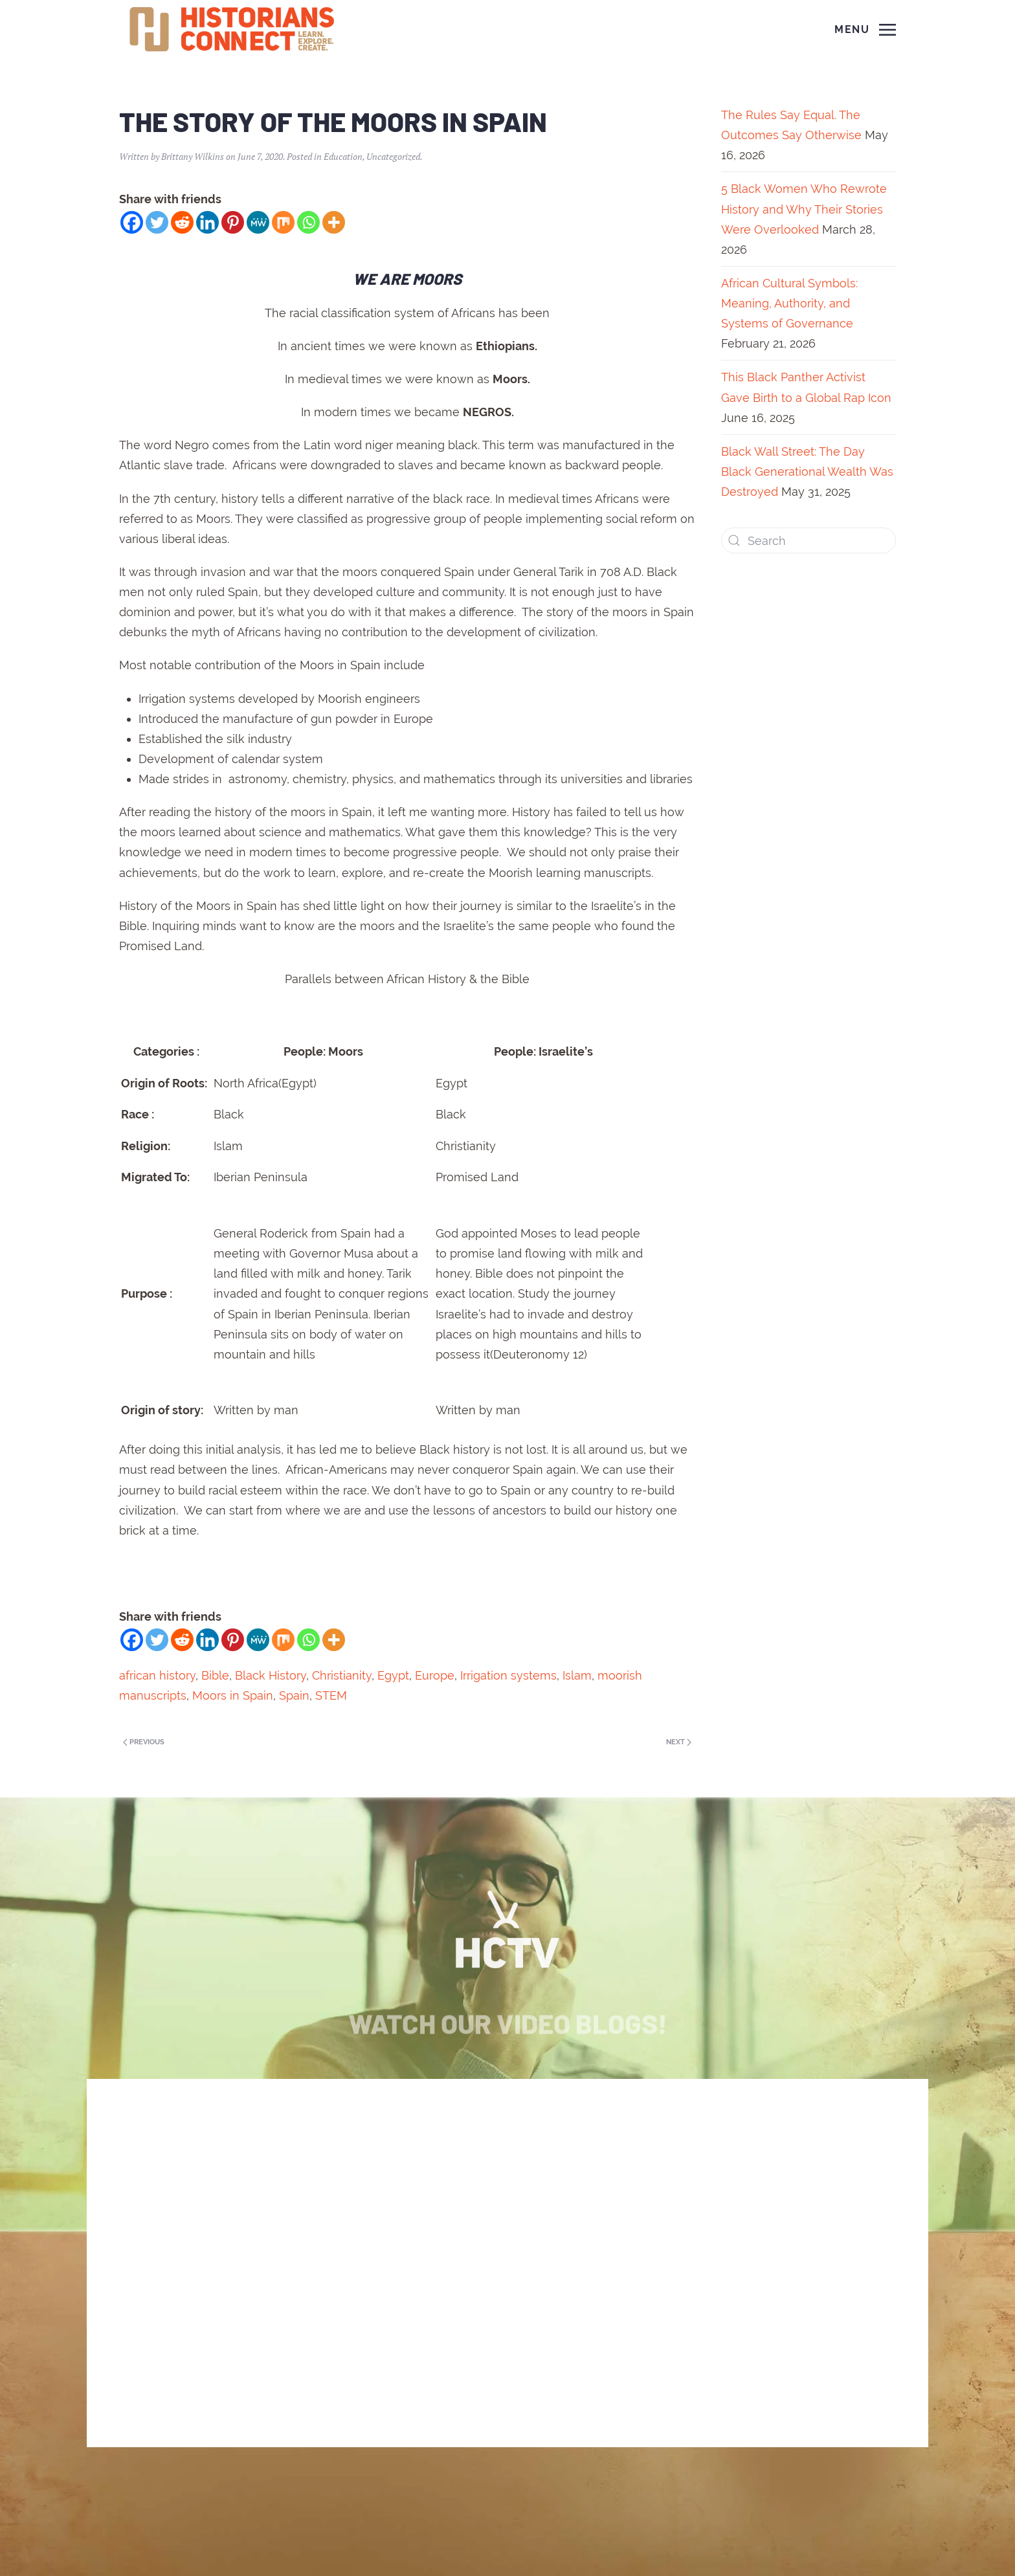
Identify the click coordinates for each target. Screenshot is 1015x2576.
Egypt (393, 1675)
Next (678, 1742)
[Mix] (283, 222)
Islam (577, 1675)
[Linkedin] (207, 222)
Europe (434, 1675)
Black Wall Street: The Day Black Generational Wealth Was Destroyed (807, 471)
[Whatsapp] (308, 222)
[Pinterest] (232, 222)
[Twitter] (157, 222)
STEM (331, 1695)
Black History (270, 1675)
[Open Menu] (865, 30)
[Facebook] (131, 222)
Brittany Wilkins (192, 156)
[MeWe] (258, 222)
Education (343, 156)
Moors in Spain (232, 1695)
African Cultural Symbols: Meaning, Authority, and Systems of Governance (789, 303)
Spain (294, 1695)
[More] (333, 222)
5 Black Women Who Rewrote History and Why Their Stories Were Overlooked (804, 209)
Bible (215, 1675)
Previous (143, 1742)
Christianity (342, 1675)
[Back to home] (233, 30)
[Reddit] (182, 222)
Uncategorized (393, 156)
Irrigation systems (508, 1675)
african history (157, 1675)
